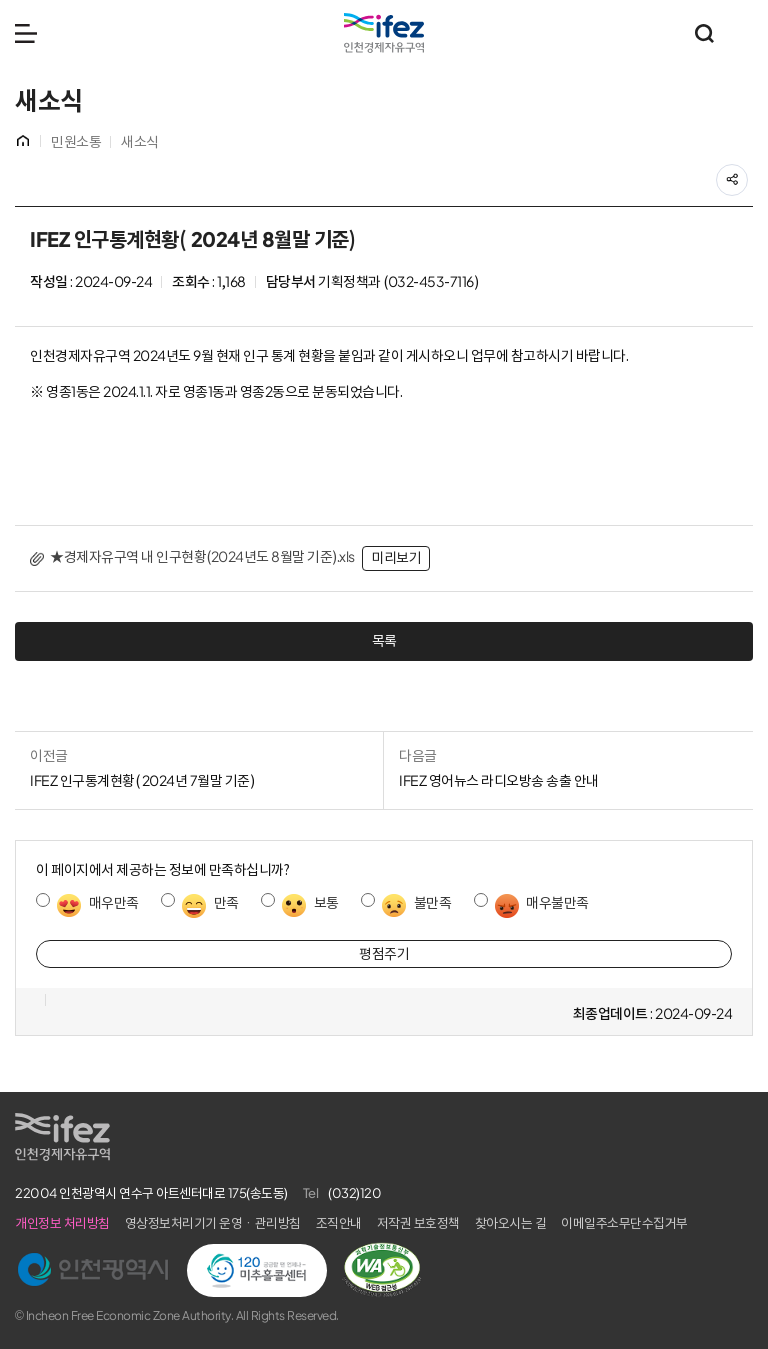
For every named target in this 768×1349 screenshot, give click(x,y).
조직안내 (339, 1223)
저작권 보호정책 (418, 1223)
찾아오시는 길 (511, 1223)
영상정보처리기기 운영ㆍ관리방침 (213, 1223)
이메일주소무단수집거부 (624, 1223)
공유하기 (747, 174)
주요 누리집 (743, 33)
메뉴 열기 (26, 33)
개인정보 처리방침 (62, 1223)
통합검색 (704, 33)
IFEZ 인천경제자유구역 (384, 33)
